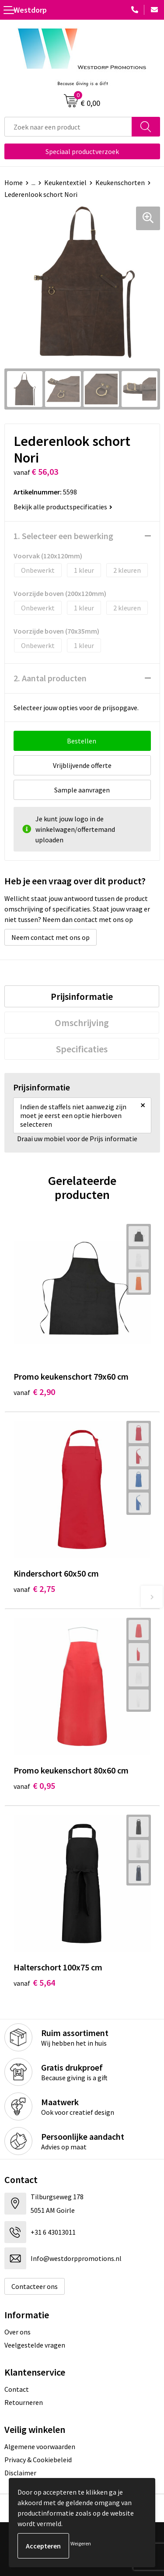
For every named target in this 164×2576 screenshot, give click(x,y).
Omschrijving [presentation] (82, 1022)
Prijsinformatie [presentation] (82, 996)
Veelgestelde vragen (34, 2345)
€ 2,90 (34, 1391)
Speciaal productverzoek (82, 151)
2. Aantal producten (50, 678)
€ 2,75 (34, 1588)
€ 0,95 (34, 1785)
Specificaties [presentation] (82, 1049)
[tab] (81, 996)
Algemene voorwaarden (39, 2446)
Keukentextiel (65, 182)
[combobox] (68, 127)
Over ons (17, 2331)
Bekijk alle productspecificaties (63, 506)
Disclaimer (20, 2472)
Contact (16, 2389)
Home (13, 182)
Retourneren (23, 2402)
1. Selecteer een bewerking (63, 535)
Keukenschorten (120, 182)
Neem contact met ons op (50, 937)
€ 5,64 (34, 1982)
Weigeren (80, 2543)
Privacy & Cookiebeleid (38, 2459)
